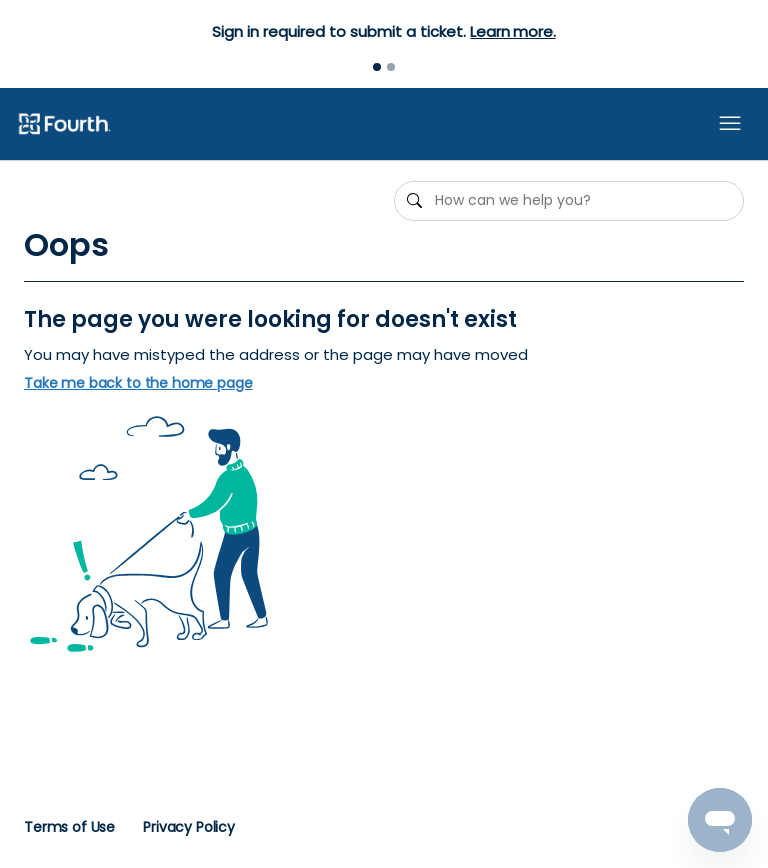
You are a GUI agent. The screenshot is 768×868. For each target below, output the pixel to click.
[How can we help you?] (569, 201)
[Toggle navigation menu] (730, 124)
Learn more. (512, 31)
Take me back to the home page (138, 383)
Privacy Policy (189, 827)
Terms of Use (69, 827)
